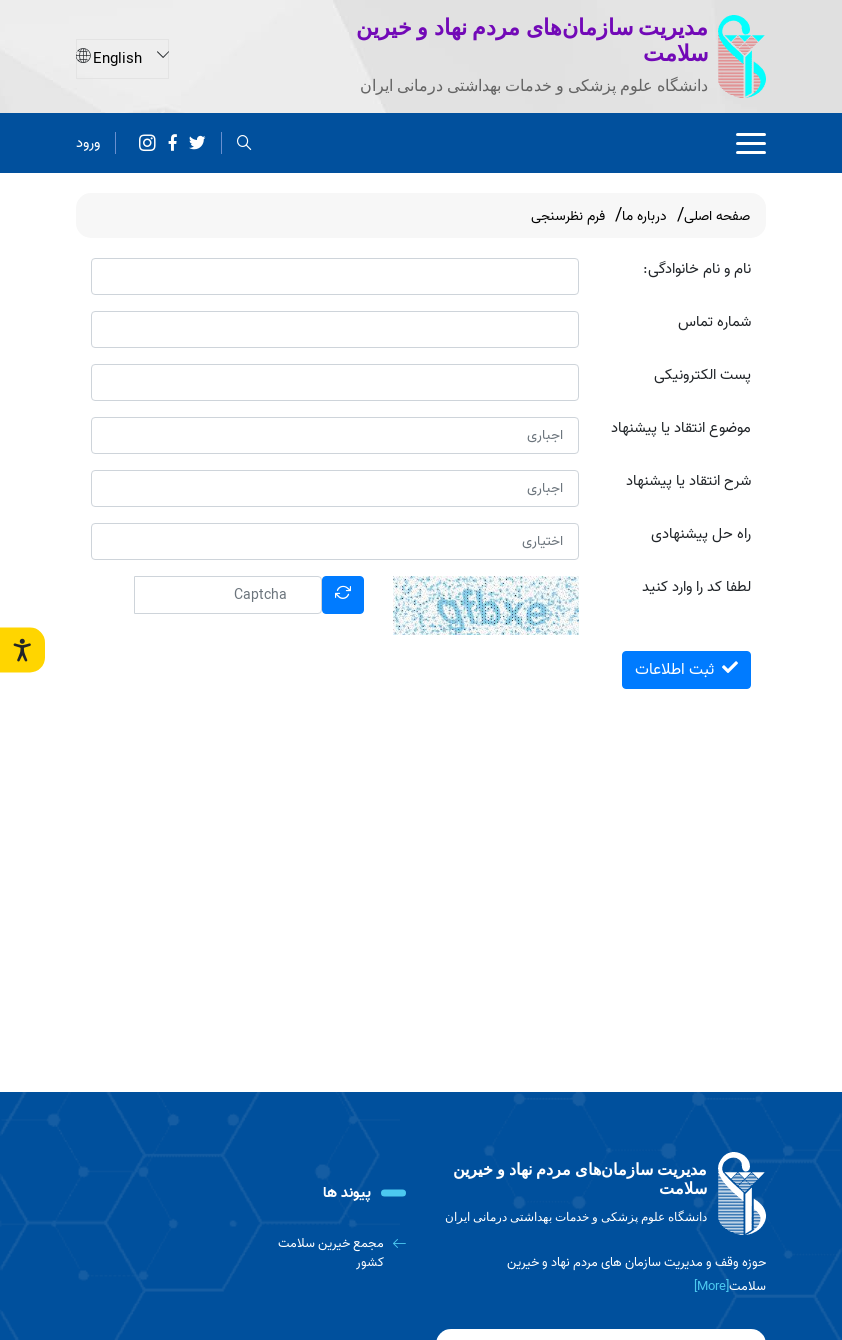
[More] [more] (711, 1286)
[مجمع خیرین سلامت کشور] (328, 1253)
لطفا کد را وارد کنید (696, 587)
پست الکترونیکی (702, 375)
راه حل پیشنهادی (701, 534)
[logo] (601, 1194)
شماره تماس (714, 322)
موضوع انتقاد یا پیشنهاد (681, 428)
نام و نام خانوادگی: (697, 269)
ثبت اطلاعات (686, 670)
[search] (244, 141)
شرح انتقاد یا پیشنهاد (688, 481)
